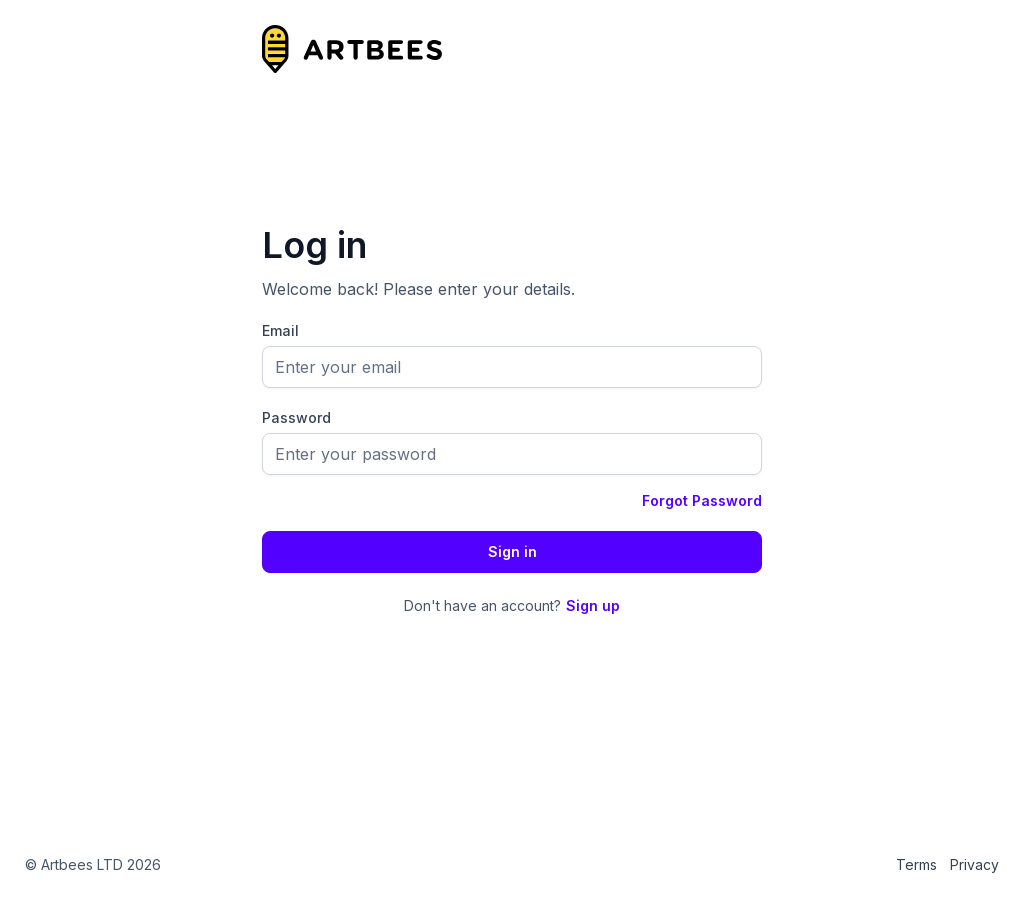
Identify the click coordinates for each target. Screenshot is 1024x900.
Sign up (593, 605)
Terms (916, 864)
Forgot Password (702, 500)
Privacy (974, 864)
